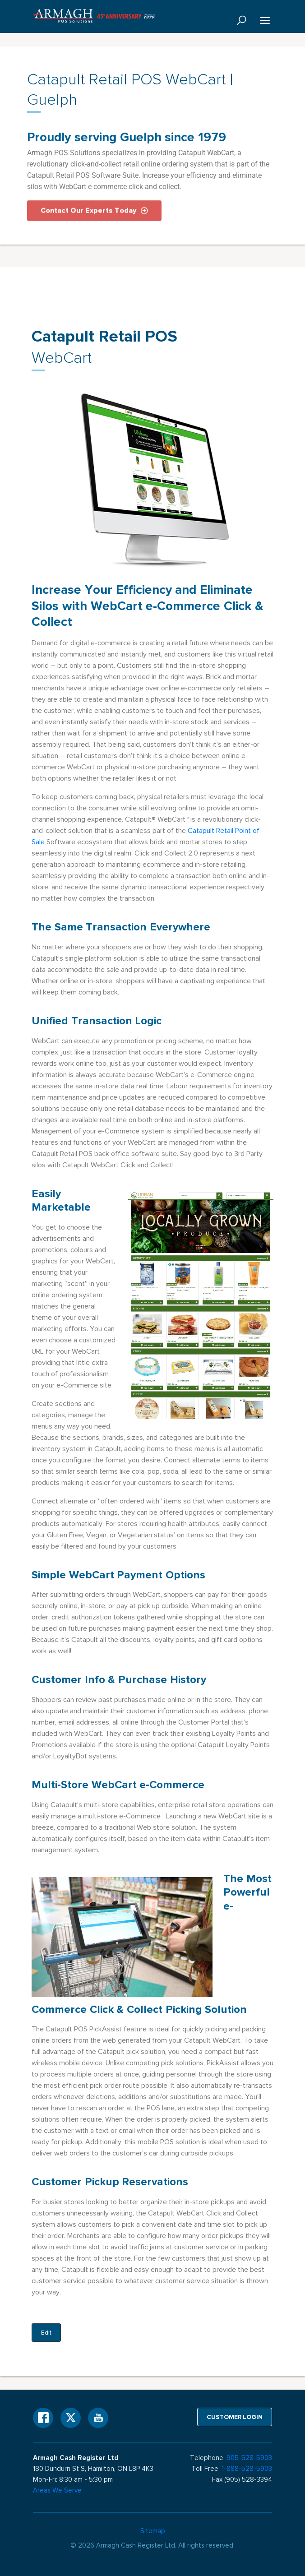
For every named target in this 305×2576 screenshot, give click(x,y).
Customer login (235, 2416)
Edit (46, 2332)
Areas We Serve (57, 2490)
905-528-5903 (249, 2457)
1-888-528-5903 (247, 2468)
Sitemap (152, 2530)
